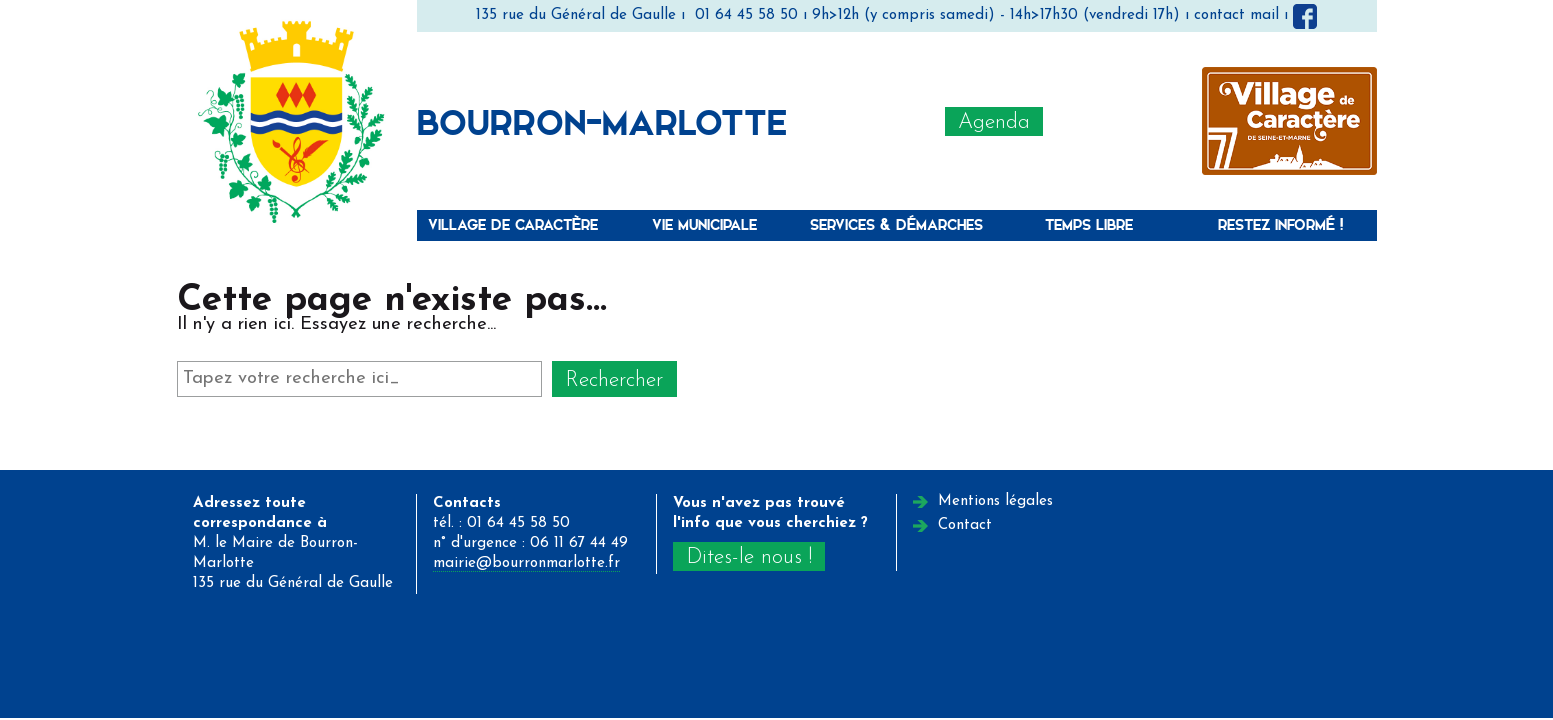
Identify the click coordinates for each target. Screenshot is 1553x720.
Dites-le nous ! (749, 557)
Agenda (994, 122)
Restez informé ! (1280, 224)
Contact (965, 525)
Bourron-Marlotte (602, 121)
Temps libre (1089, 224)
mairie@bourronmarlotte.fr (526, 563)
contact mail (1236, 15)
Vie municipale (704, 224)
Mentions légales (995, 501)
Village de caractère (513, 224)
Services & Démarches (896, 224)
